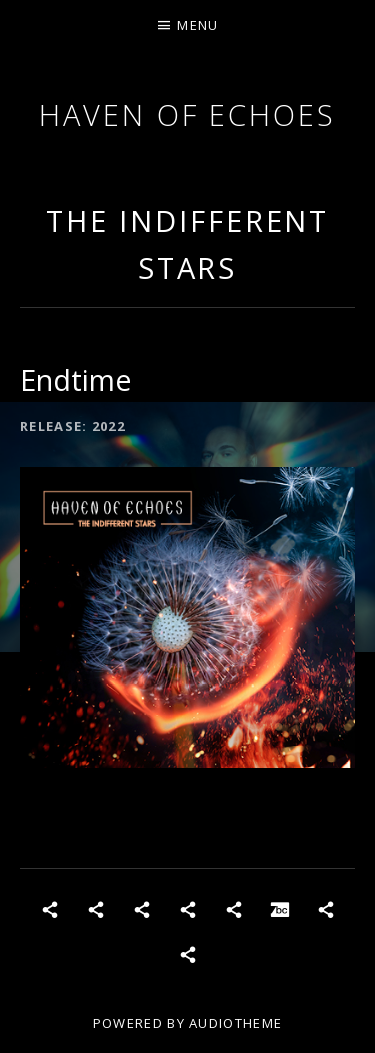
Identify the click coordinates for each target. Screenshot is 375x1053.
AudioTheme (235, 1023)
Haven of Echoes (187, 114)
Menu (197, 25)
